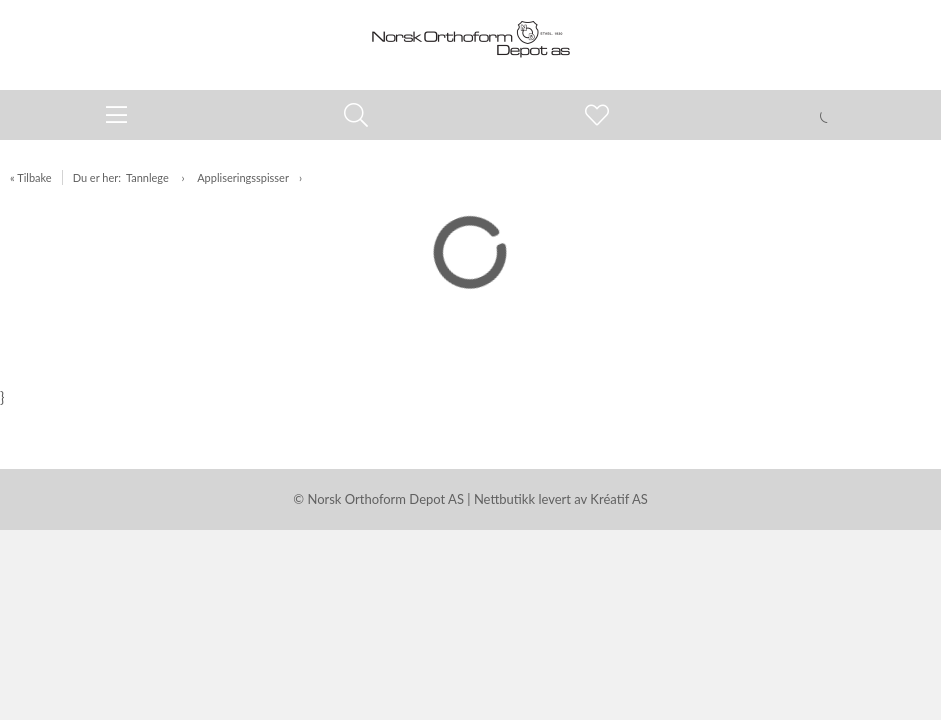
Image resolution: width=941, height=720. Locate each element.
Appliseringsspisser (243, 177)
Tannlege (149, 177)
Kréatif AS (618, 499)
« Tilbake (31, 177)
